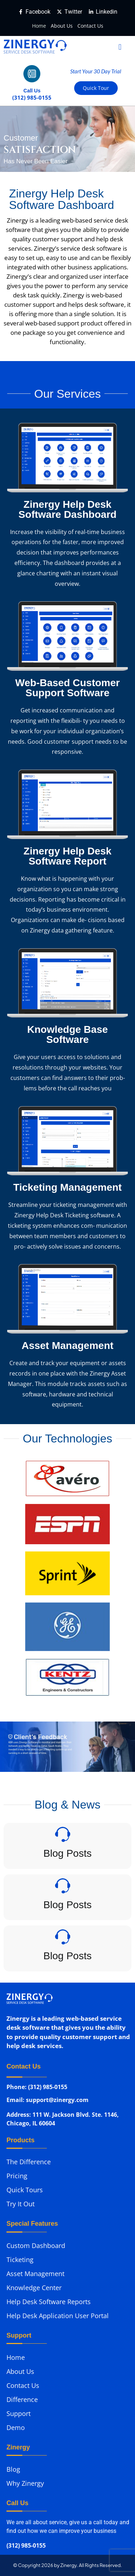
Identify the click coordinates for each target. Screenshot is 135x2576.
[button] (120, 47)
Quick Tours (24, 2189)
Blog (13, 2469)
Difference (22, 2399)
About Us (62, 25)
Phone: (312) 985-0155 (36, 2087)
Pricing (16, 2175)
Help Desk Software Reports (48, 2301)
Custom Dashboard (35, 2245)
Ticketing (19, 2259)
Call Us (31, 91)
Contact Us (90, 25)
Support (18, 2413)
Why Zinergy (25, 2483)
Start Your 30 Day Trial (95, 71)
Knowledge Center (34, 2287)
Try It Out (20, 2203)
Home (39, 25)
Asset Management (35, 2273)
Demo (15, 2427)
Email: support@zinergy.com (47, 2101)
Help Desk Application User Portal (57, 2315)
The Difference (28, 2161)
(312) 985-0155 (26, 2546)
